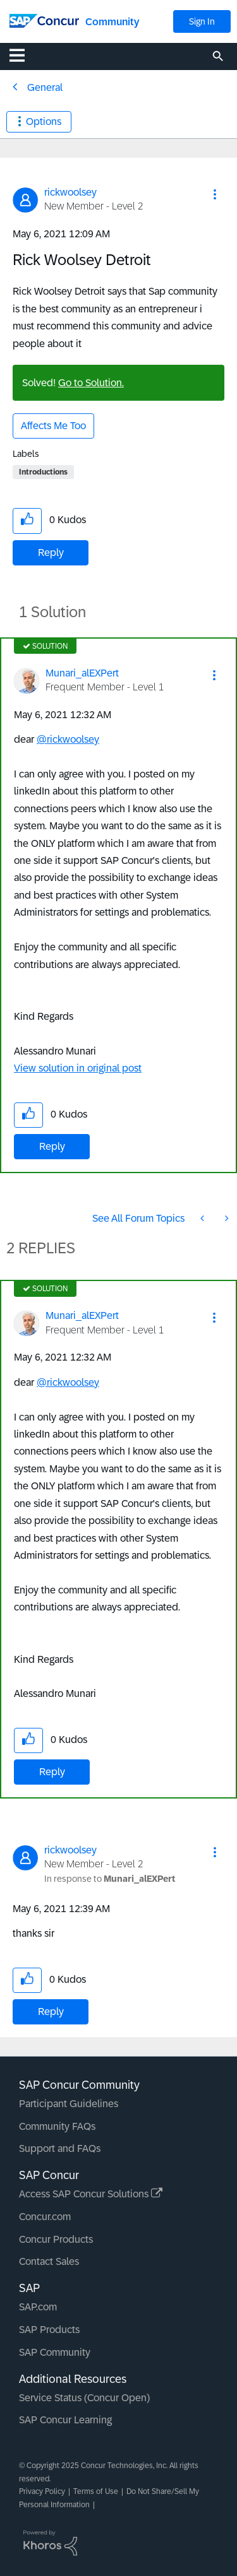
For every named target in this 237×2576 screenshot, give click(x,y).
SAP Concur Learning (65, 2419)
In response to (109, 1879)
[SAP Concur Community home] (44, 19)
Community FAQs (57, 2126)
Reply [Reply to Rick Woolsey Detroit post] (51, 552)
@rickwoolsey (68, 739)
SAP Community (54, 2352)
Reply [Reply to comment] (52, 1146)
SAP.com (38, 2306)
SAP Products (49, 2329)
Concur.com (45, 2216)
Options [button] (43, 121)
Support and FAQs (59, 2148)
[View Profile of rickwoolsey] (70, 192)
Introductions (43, 472)
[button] (215, 194)
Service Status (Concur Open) (84, 2397)
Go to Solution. (91, 382)
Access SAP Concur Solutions (90, 2194)
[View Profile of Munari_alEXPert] (82, 673)
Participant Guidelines (68, 2103)
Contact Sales (49, 2261)
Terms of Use (95, 2491)
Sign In (202, 21)
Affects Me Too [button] (53, 425)
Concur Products (56, 2239)
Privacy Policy (42, 2491)
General (45, 87)
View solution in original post (78, 1068)
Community (112, 21)
